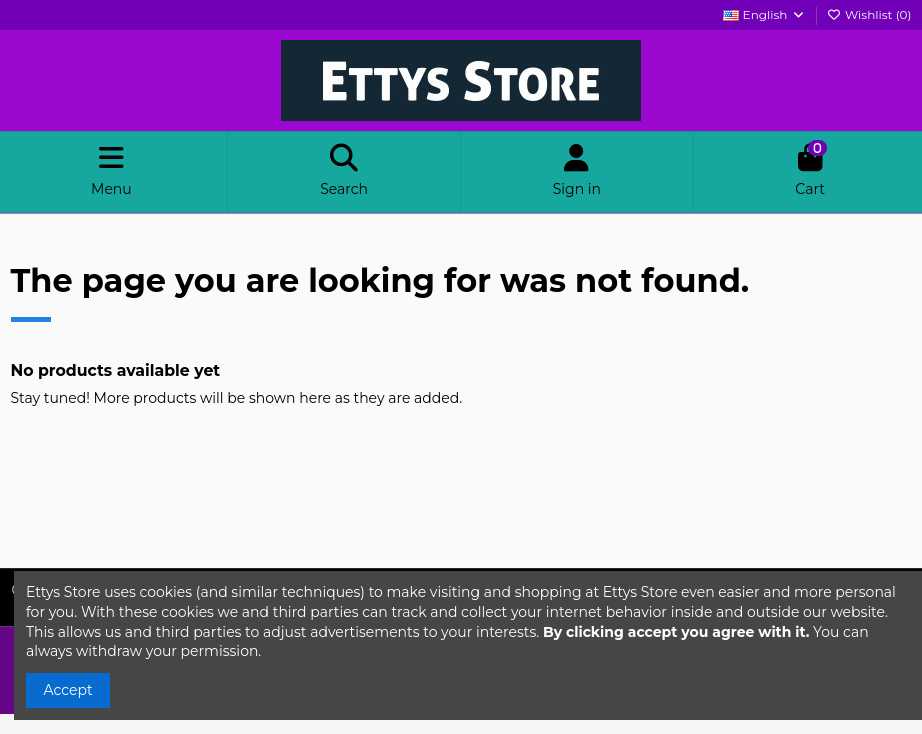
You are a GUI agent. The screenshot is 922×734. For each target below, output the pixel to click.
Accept (68, 690)
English (764, 14)
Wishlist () (869, 14)
